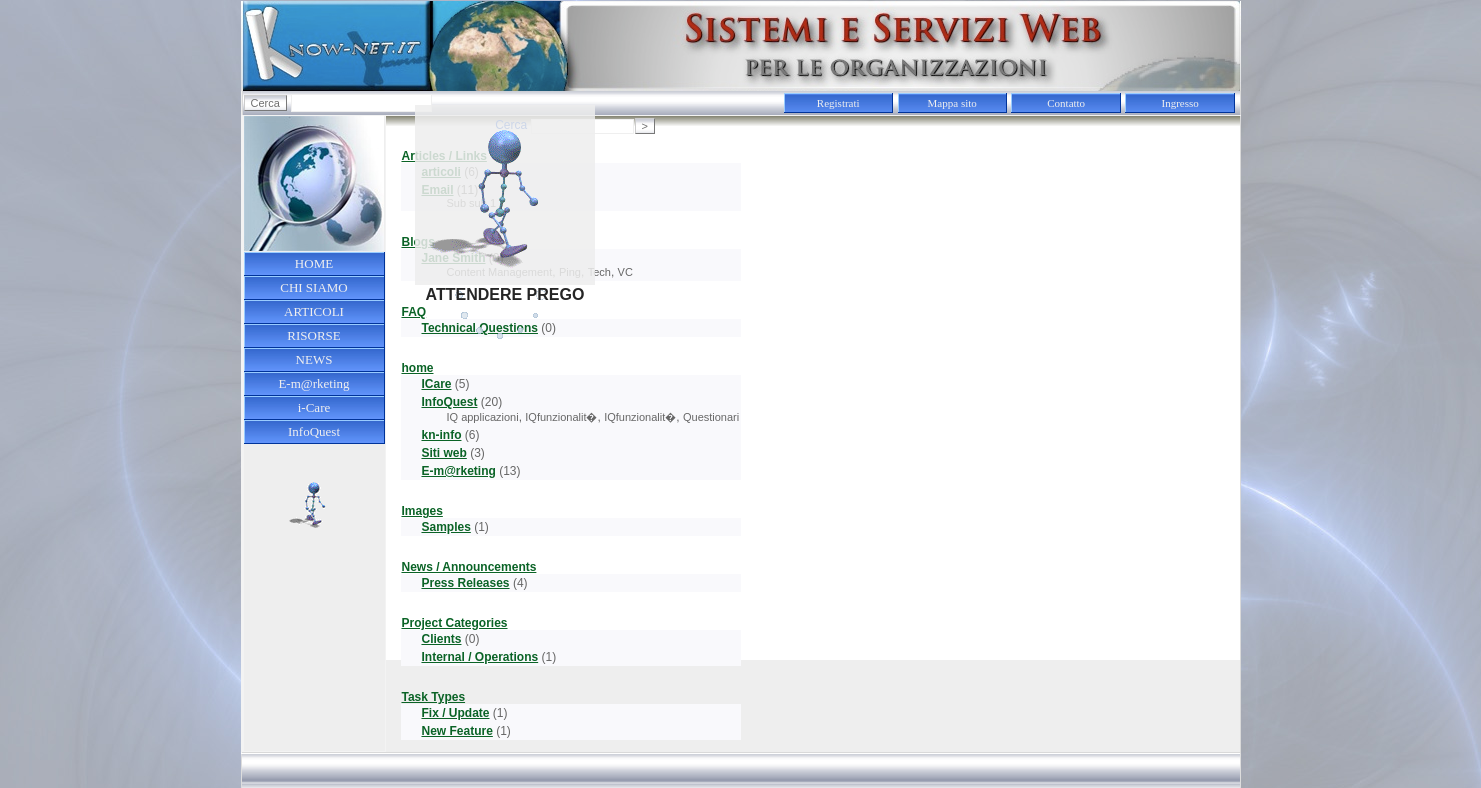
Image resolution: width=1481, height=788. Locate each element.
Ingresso (1180, 103)
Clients (441, 639)
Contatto (1066, 103)
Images (421, 511)
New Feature (456, 731)
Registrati (838, 103)
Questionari (711, 417)
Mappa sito (952, 103)
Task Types (433, 697)
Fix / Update (455, 713)
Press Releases (465, 583)
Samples (445, 527)
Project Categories (454, 623)
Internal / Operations (479, 657)
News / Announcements (468, 567)
